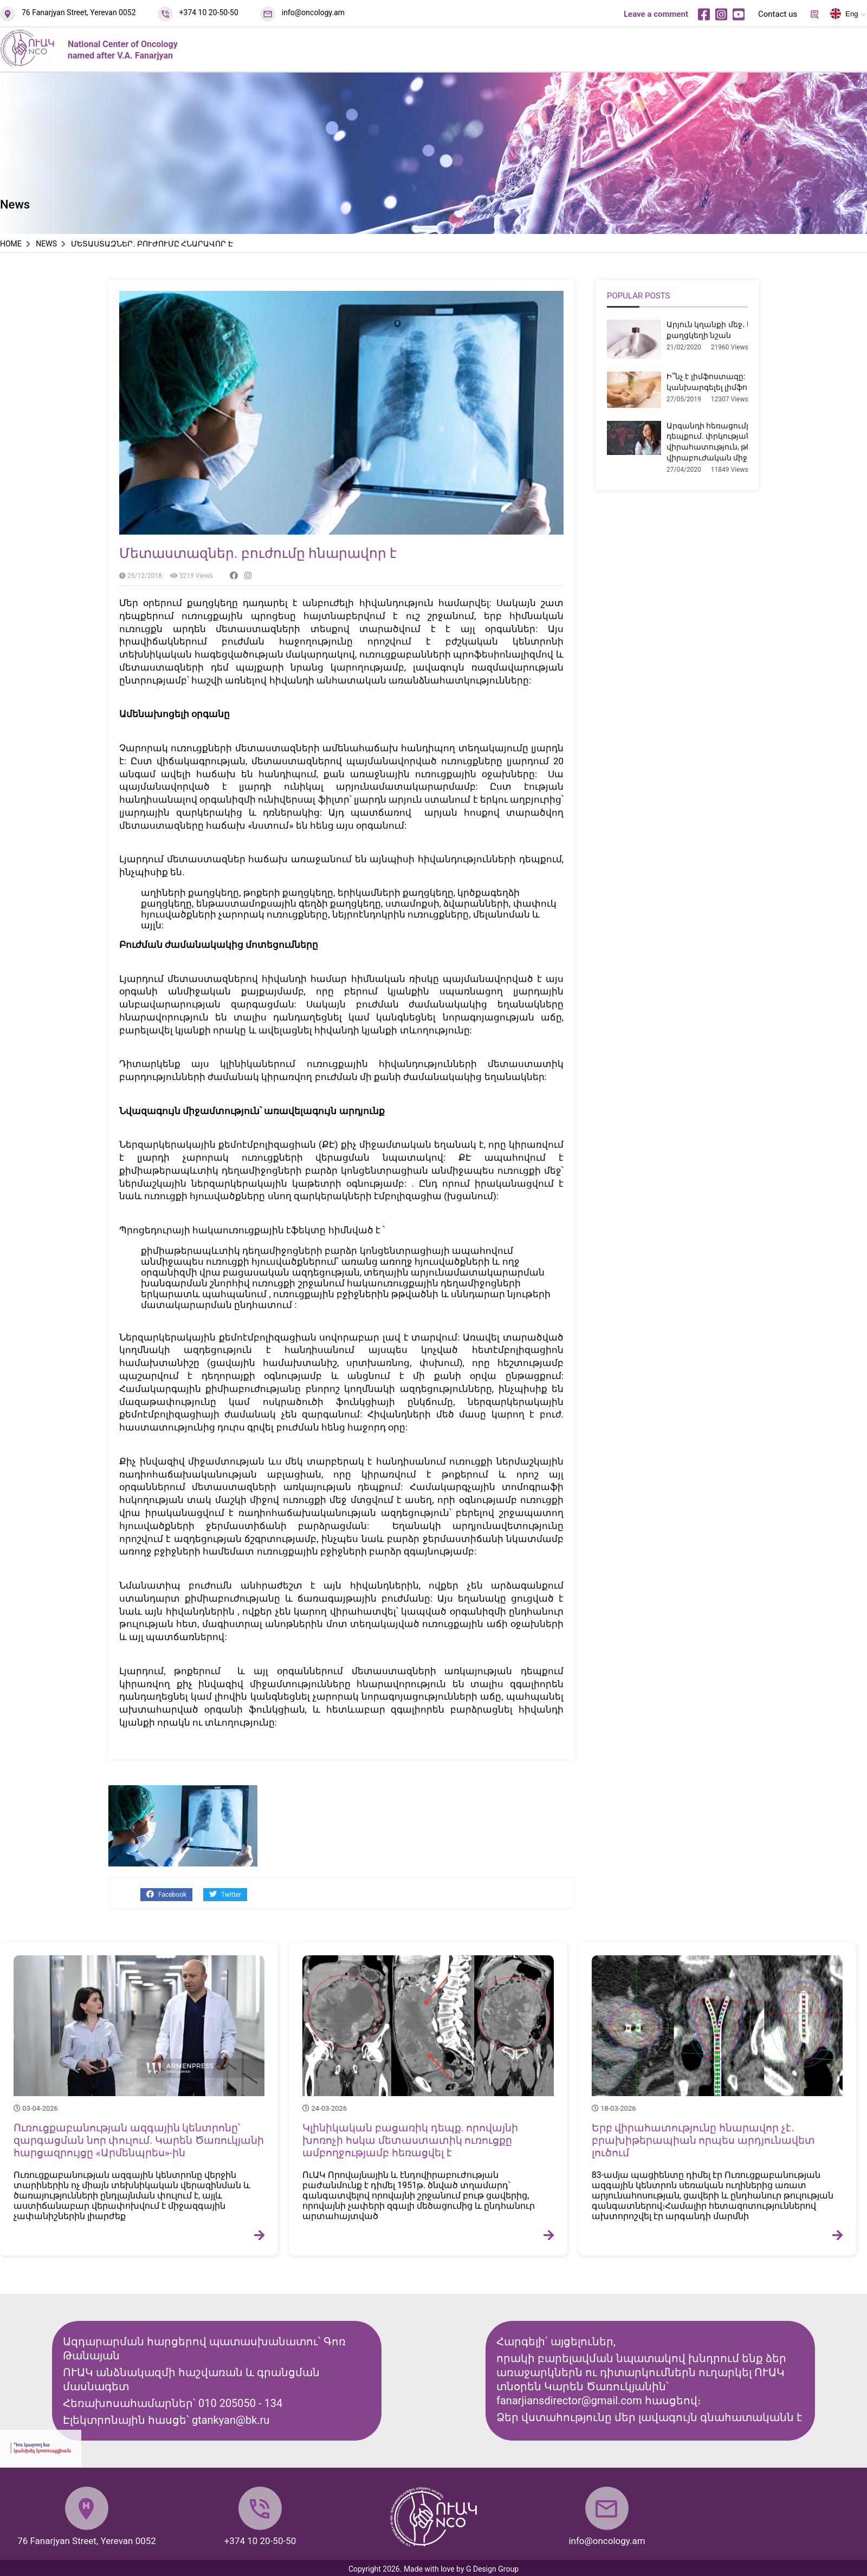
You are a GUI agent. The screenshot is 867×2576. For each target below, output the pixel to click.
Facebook (166, 1894)
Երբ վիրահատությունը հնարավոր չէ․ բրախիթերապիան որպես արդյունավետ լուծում (703, 2140)
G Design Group (492, 2569)
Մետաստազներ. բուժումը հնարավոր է (258, 553)
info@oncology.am (313, 12)
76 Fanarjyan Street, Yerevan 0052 (79, 12)
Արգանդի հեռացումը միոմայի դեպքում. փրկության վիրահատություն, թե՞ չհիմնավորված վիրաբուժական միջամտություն (743, 441)
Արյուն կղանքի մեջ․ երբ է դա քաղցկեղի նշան (724, 330)
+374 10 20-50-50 (208, 12)
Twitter (225, 1894)
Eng (844, 15)
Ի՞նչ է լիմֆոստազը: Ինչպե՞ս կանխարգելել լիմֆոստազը (724, 382)
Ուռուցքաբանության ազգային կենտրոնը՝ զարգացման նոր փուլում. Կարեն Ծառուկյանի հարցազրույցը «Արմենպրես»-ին (139, 2140)
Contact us (777, 14)
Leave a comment (656, 14)
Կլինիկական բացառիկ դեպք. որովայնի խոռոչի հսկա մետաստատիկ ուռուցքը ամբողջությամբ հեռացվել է (410, 2140)
